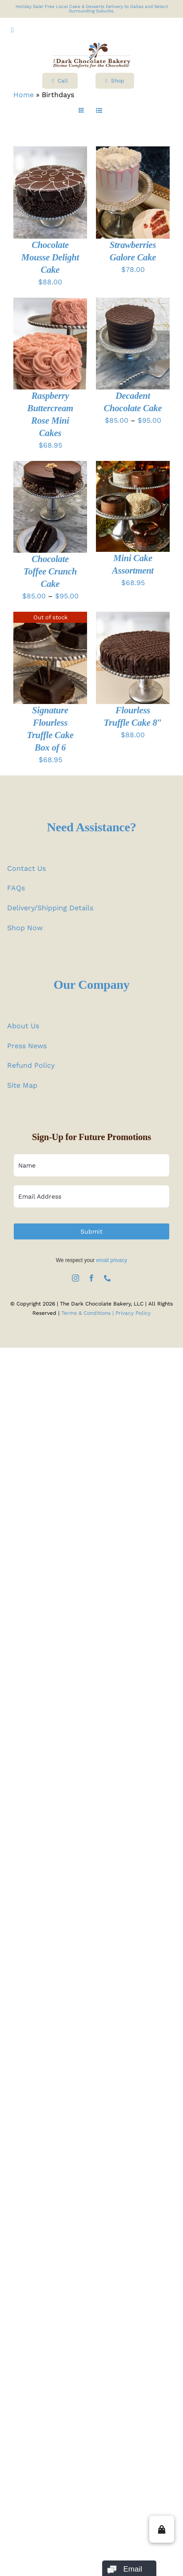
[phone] (107, 1278)
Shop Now (25, 928)
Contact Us (26, 868)
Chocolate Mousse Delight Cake (50, 257)
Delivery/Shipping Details (50, 908)
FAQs (16, 888)
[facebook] (91, 1278)
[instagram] (75, 1278)
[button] (161, 2529)
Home (23, 94)
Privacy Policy (133, 1313)
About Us (23, 1026)
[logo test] (92, 46)
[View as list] (98, 110)
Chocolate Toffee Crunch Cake (50, 571)
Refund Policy (31, 1065)
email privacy (111, 1260)
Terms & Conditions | (88, 1313)
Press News (27, 1046)
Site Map (22, 1085)
